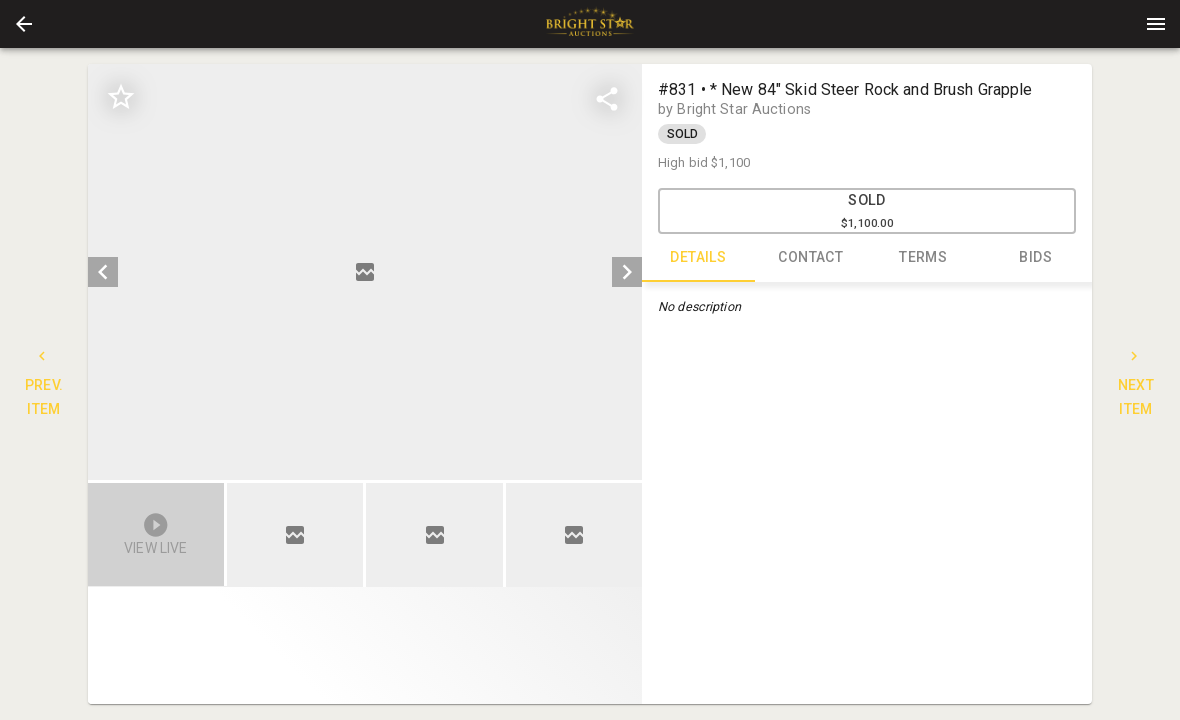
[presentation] (590, 24)
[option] (365, 272)
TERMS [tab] (923, 258)
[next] (627, 272)
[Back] (24, 24)
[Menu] (1156, 24)
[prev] (103, 272)
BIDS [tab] (1036, 258)
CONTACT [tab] (811, 258)
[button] (24, 24)
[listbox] (365, 272)
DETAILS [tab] (698, 258)
